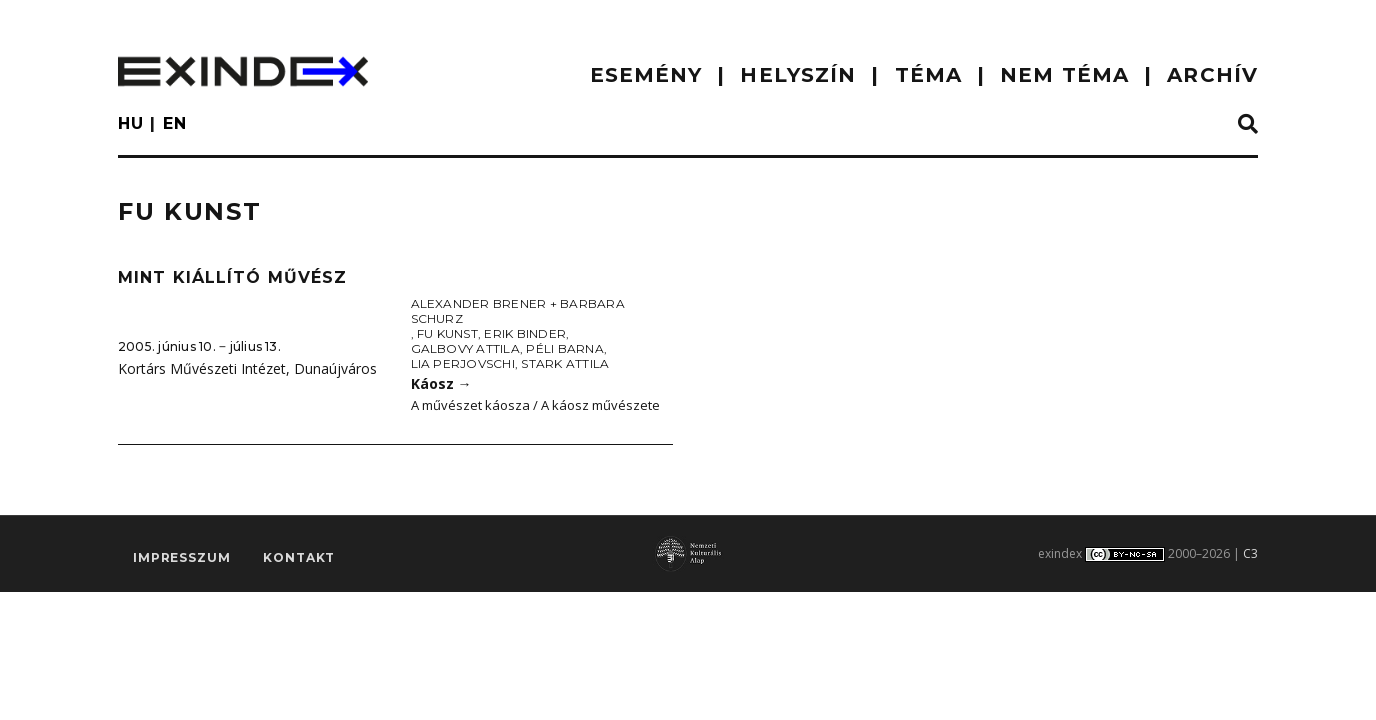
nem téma (1064, 75)
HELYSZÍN (798, 75)
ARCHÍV (1212, 75)
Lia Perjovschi (463, 363)
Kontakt (299, 557)
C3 (1250, 553)
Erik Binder (525, 333)
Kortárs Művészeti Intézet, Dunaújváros (247, 368)
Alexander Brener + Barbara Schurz (518, 311)
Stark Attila (565, 363)
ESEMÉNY (646, 75)
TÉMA (928, 75)
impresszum (181, 557)
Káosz (441, 383)
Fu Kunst (447, 333)
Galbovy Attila (465, 348)
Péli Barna (564, 348)
